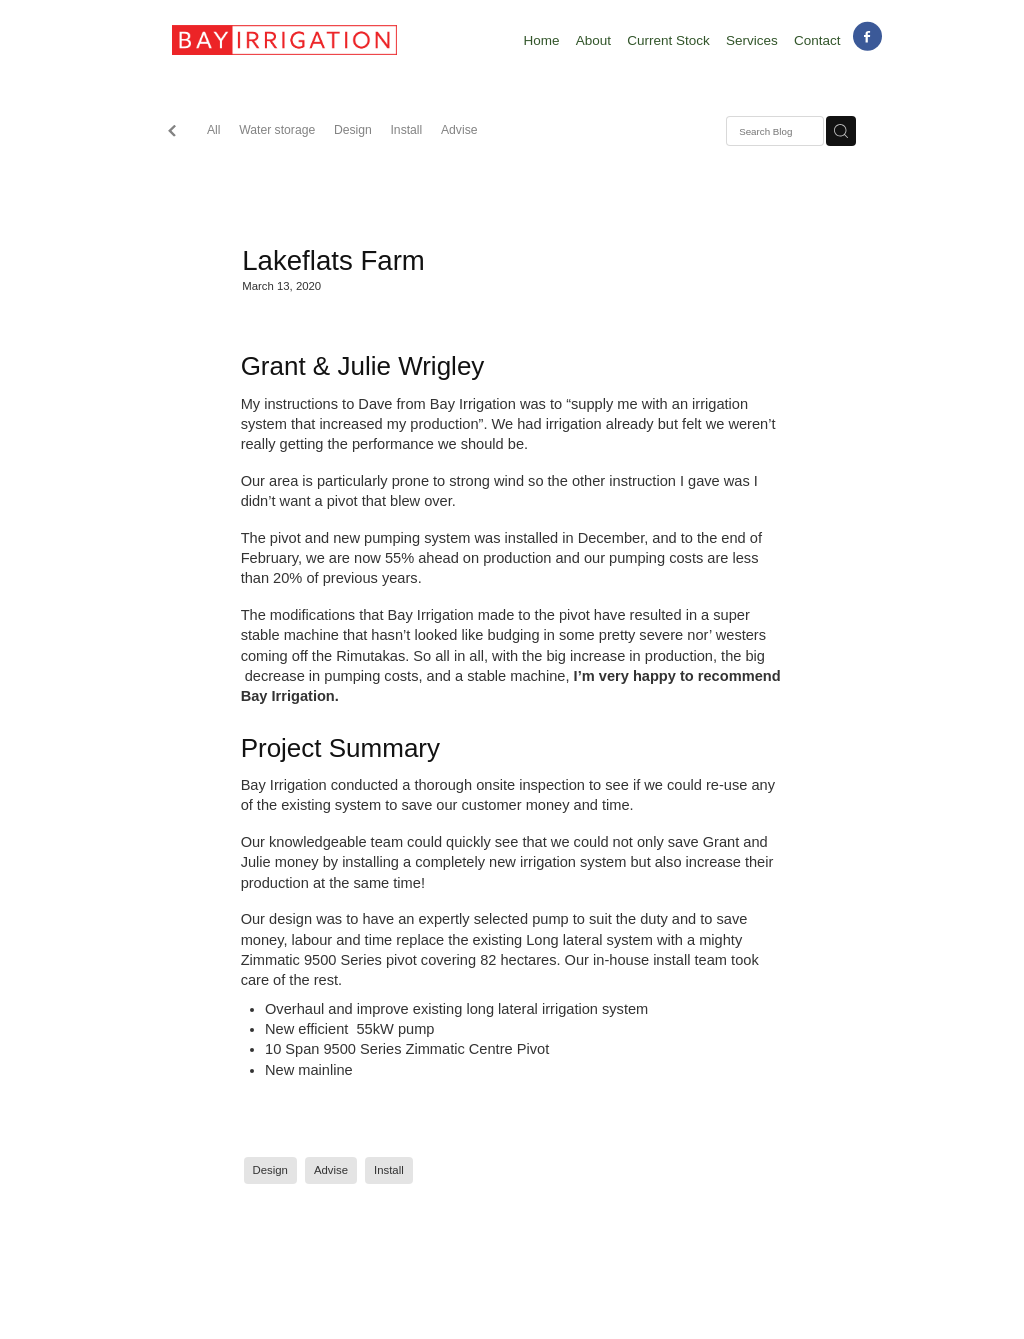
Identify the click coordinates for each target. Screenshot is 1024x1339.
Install (406, 130)
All (214, 130)
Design (353, 130)
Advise (459, 130)
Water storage (277, 130)
